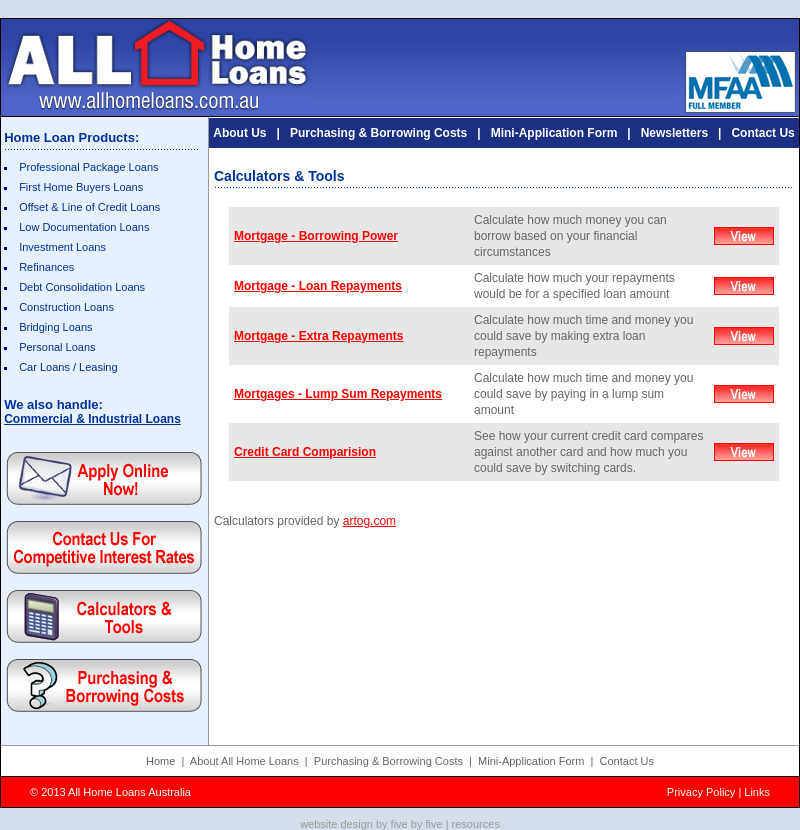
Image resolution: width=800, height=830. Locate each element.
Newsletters (674, 133)
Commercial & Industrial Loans (92, 419)
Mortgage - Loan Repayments (318, 286)
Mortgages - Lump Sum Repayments (338, 394)
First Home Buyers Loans (81, 187)
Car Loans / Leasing (68, 367)
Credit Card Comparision (305, 452)
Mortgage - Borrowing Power (316, 236)
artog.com (369, 521)
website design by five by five (371, 824)
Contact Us (762, 133)
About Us (239, 133)
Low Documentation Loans (84, 227)
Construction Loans (66, 307)
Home (160, 761)
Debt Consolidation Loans (82, 287)
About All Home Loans (244, 761)
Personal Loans (57, 347)
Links (757, 792)
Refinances (46, 267)
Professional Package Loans (88, 167)
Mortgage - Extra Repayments (318, 336)
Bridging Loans (55, 327)
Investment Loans (62, 247)
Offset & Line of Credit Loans (89, 207)
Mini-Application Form (554, 133)
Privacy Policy (701, 792)
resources (476, 824)
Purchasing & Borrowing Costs (378, 133)
